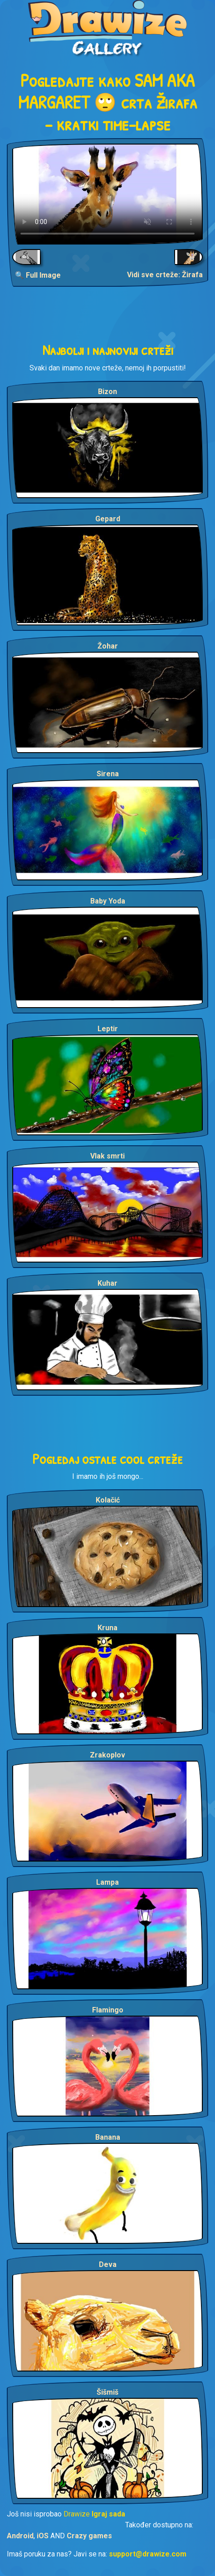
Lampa (107, 1882)
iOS (43, 2535)
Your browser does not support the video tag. (107, 194)
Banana (107, 2137)
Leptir (108, 1028)
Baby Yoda (107, 901)
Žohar (108, 646)
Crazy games (89, 2535)
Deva (108, 2264)
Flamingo (107, 2010)
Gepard (107, 518)
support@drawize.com (147, 2554)
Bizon (107, 391)
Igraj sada (108, 2514)
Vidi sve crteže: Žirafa (165, 274)
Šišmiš (107, 2392)
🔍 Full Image (38, 275)
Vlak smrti (107, 1156)
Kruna (107, 1627)
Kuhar (107, 1283)
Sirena (108, 773)
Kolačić (108, 1500)
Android (20, 2535)
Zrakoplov (107, 1755)
